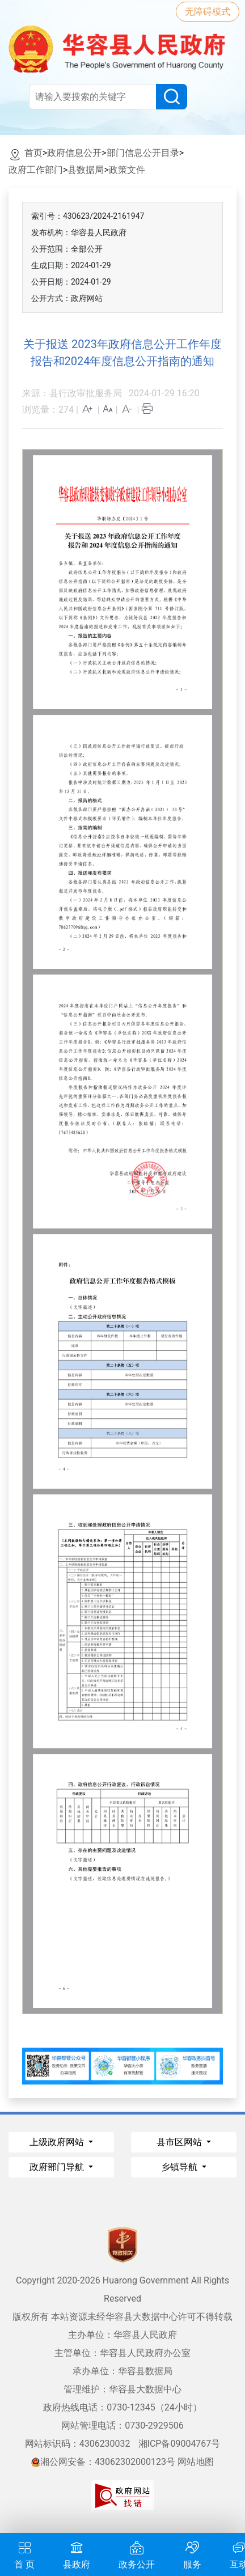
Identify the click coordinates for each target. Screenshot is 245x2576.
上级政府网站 (57, 2142)
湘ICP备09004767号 (179, 2443)
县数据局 (85, 169)
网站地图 (196, 2461)
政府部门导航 (57, 2167)
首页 (33, 152)
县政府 (76, 2553)
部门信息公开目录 (143, 152)
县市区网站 (180, 2142)
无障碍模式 (207, 11)
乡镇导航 (180, 2167)
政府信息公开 (74, 152)
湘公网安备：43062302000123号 (103, 2461)
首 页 (24, 2553)
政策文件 (127, 169)
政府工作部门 (36, 169)
